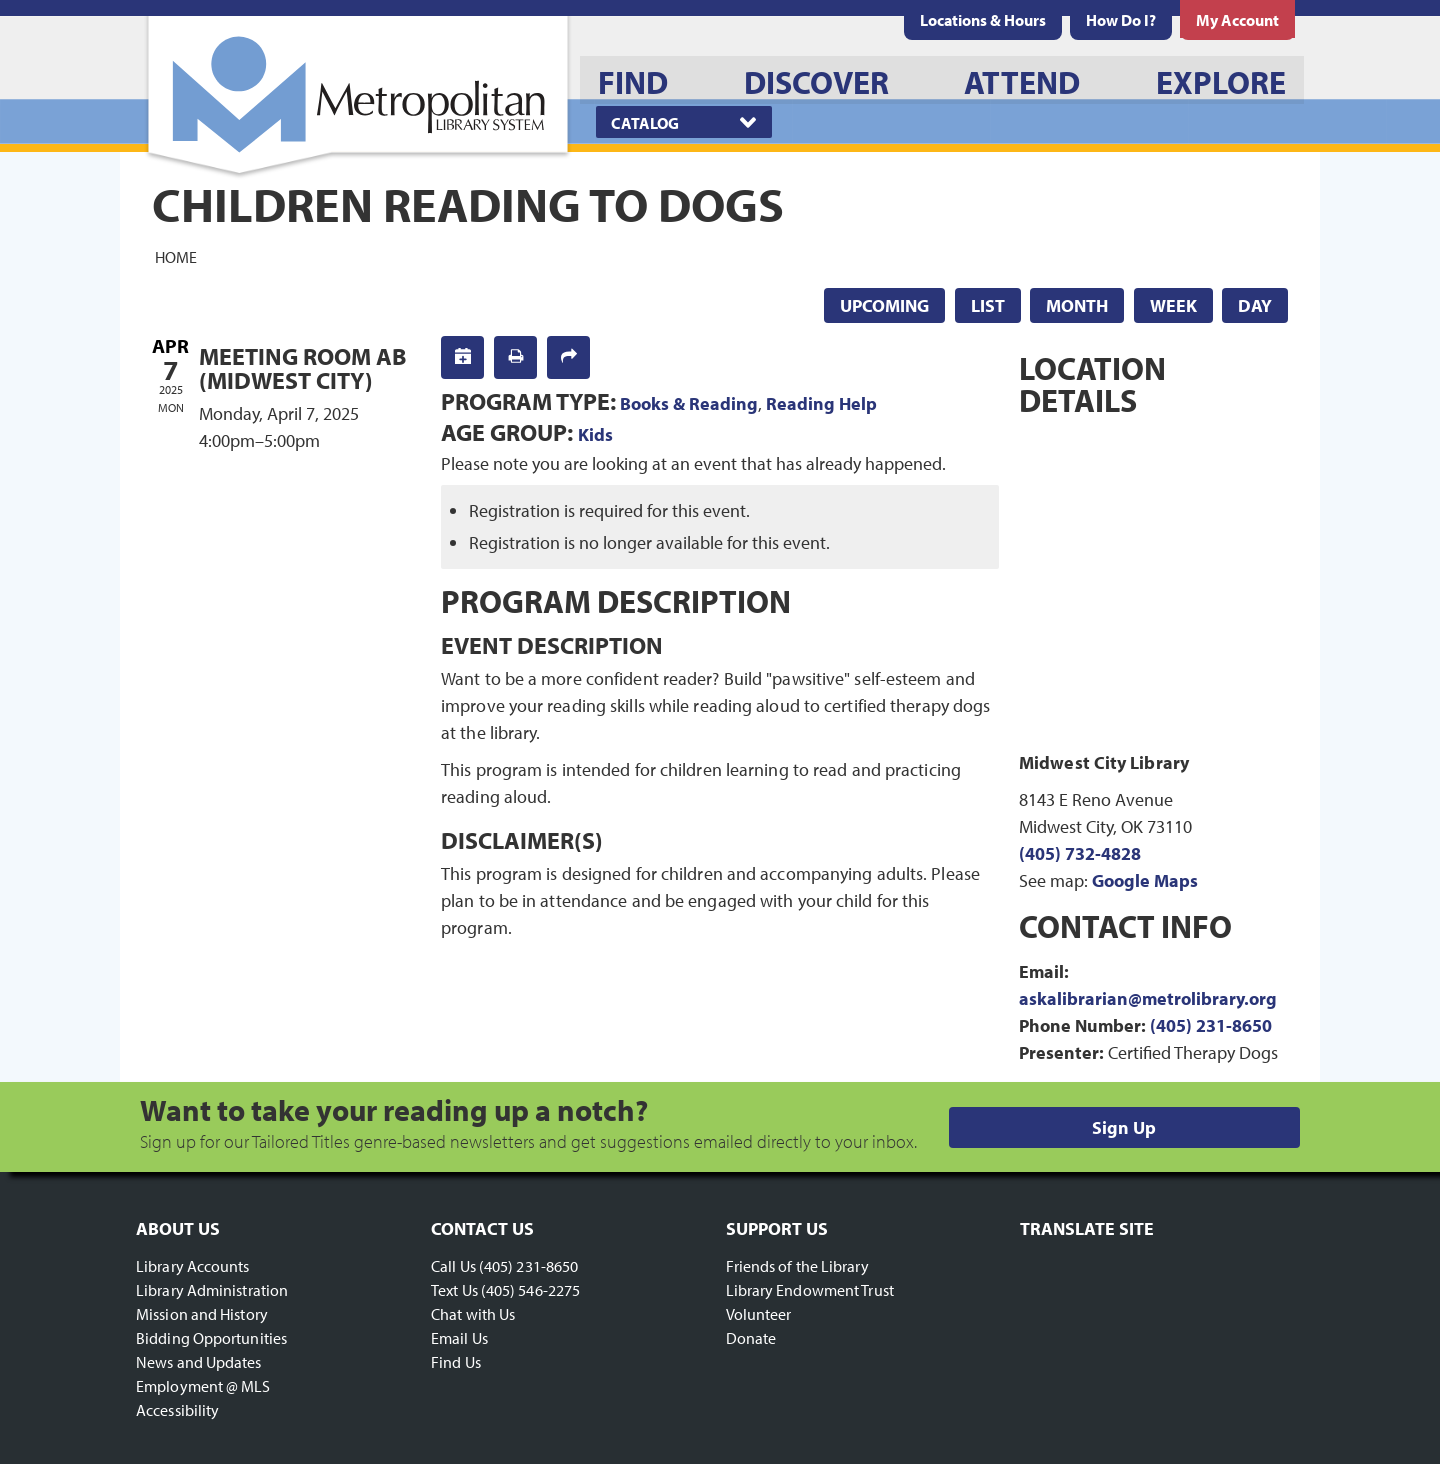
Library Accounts (193, 1266)
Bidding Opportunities (211, 1338)
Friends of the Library (797, 1266)
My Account (1237, 20)
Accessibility (177, 1410)
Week (1173, 305)
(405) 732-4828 (1080, 853)
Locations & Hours (983, 20)
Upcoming (884, 305)
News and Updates (199, 1362)
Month (1077, 305)
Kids (595, 434)
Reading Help (821, 403)
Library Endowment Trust (810, 1290)
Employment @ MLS (203, 1386)
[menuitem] (983, 20)
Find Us (456, 1362)
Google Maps (1145, 880)
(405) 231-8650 (1211, 1025)
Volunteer (759, 1314)
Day (1255, 305)
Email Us (459, 1338)
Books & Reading (689, 403)
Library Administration (212, 1290)
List (988, 305)
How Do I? (1121, 20)
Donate (751, 1338)
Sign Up (1124, 1127)
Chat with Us (473, 1314)
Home (176, 256)
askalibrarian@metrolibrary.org (1148, 998)
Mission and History (202, 1314)
